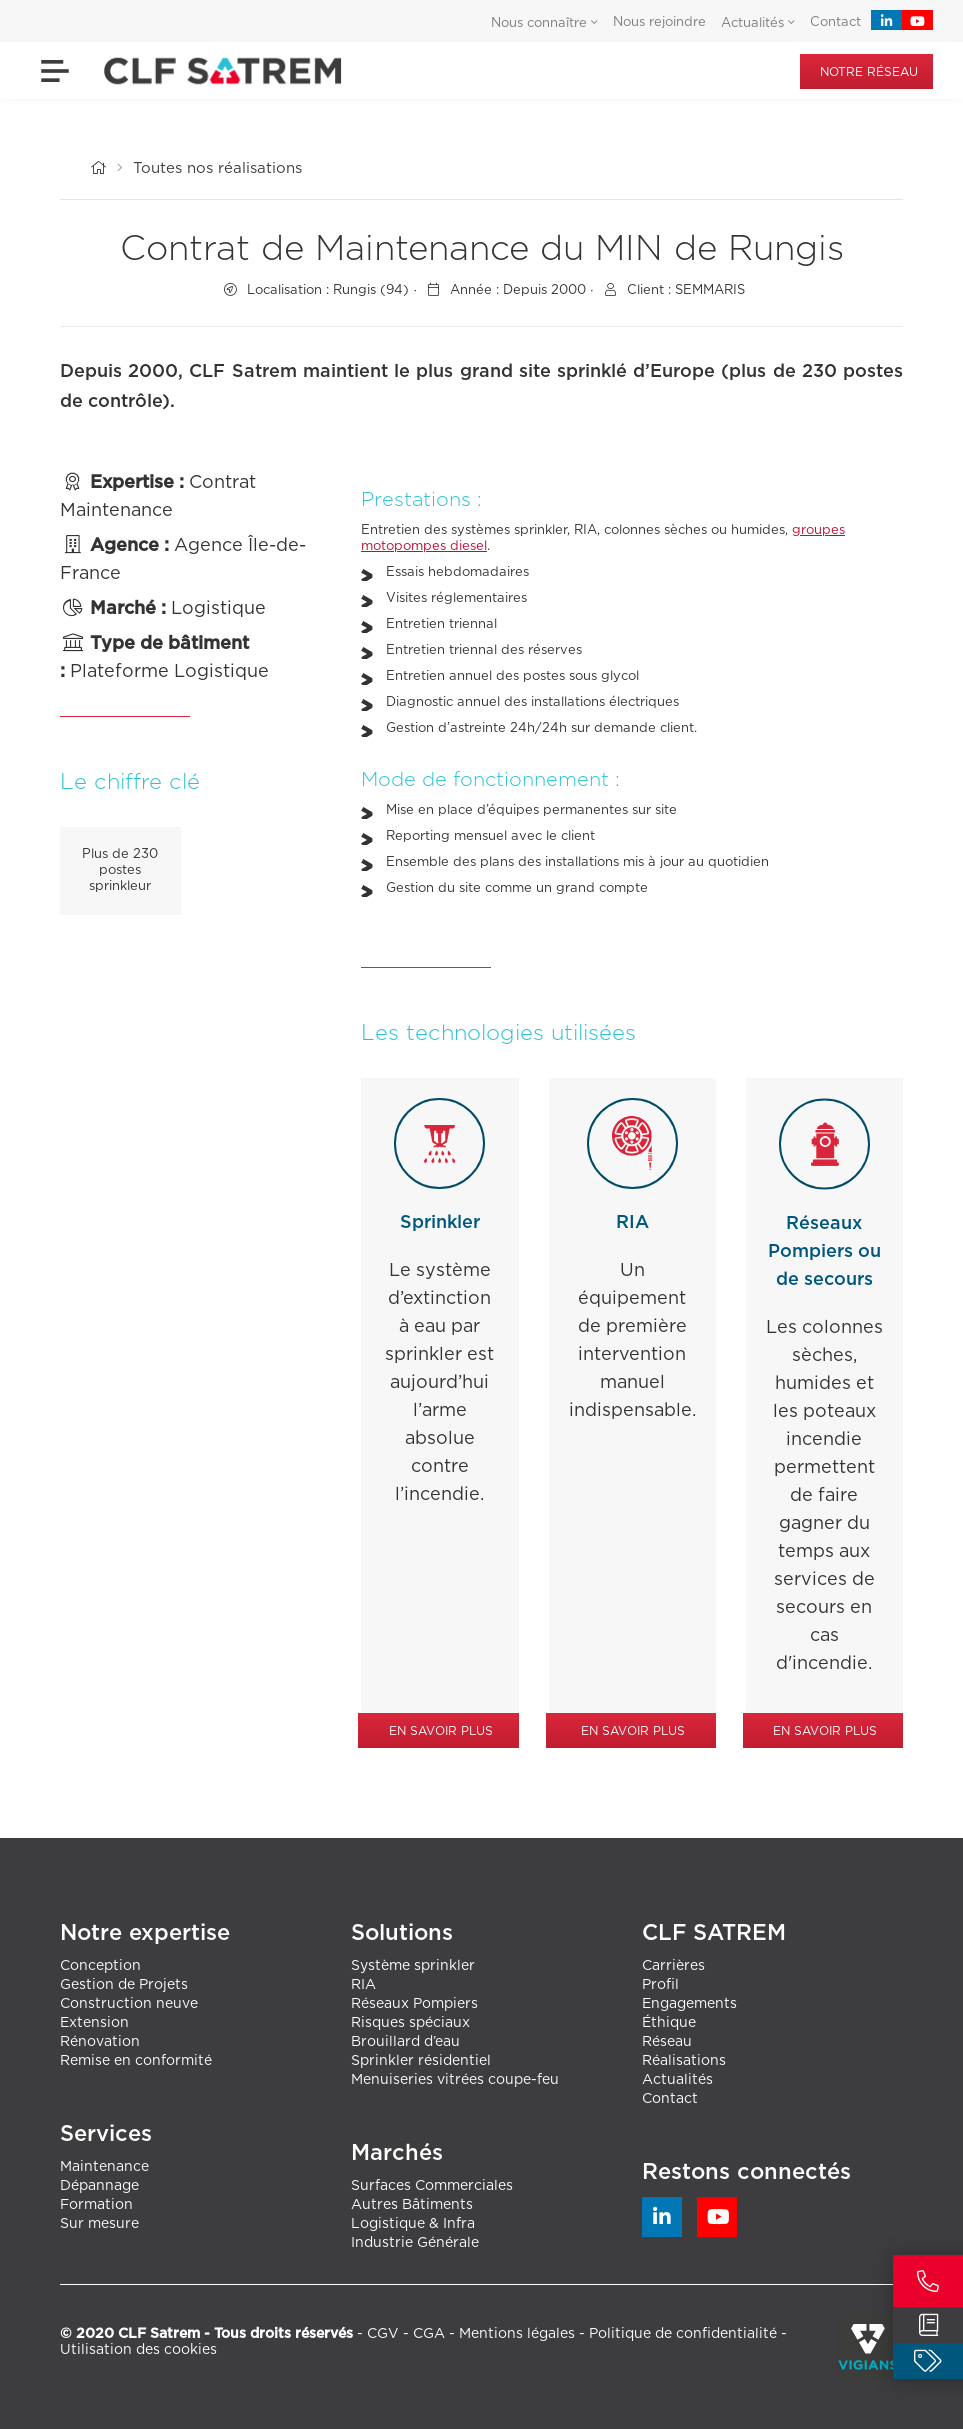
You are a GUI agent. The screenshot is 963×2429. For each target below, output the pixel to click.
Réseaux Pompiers (414, 2004)
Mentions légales (517, 2334)
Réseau (667, 2042)
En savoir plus (441, 1731)
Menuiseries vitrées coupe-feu (455, 2080)
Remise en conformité (136, 2061)
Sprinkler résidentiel (421, 2061)
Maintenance (104, 2167)
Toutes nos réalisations (217, 168)
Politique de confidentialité (683, 2334)
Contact (835, 22)
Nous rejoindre (659, 22)
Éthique (669, 2023)
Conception (100, 1966)
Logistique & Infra (413, 2224)
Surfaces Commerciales (432, 2186)
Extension (94, 2023)
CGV (383, 2334)
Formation (96, 2205)
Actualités (677, 2080)
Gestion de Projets (124, 1985)
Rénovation (100, 2042)
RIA (363, 1985)
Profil (660, 1985)
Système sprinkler (413, 1966)
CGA (429, 2334)
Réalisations (684, 2061)
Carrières (673, 1966)
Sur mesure (99, 2224)
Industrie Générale (415, 2243)
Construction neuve (129, 2004)
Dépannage (99, 2186)
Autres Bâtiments (412, 2205)
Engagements (689, 2004)
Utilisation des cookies (138, 2350)
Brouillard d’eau (405, 2042)
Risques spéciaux (410, 2023)
